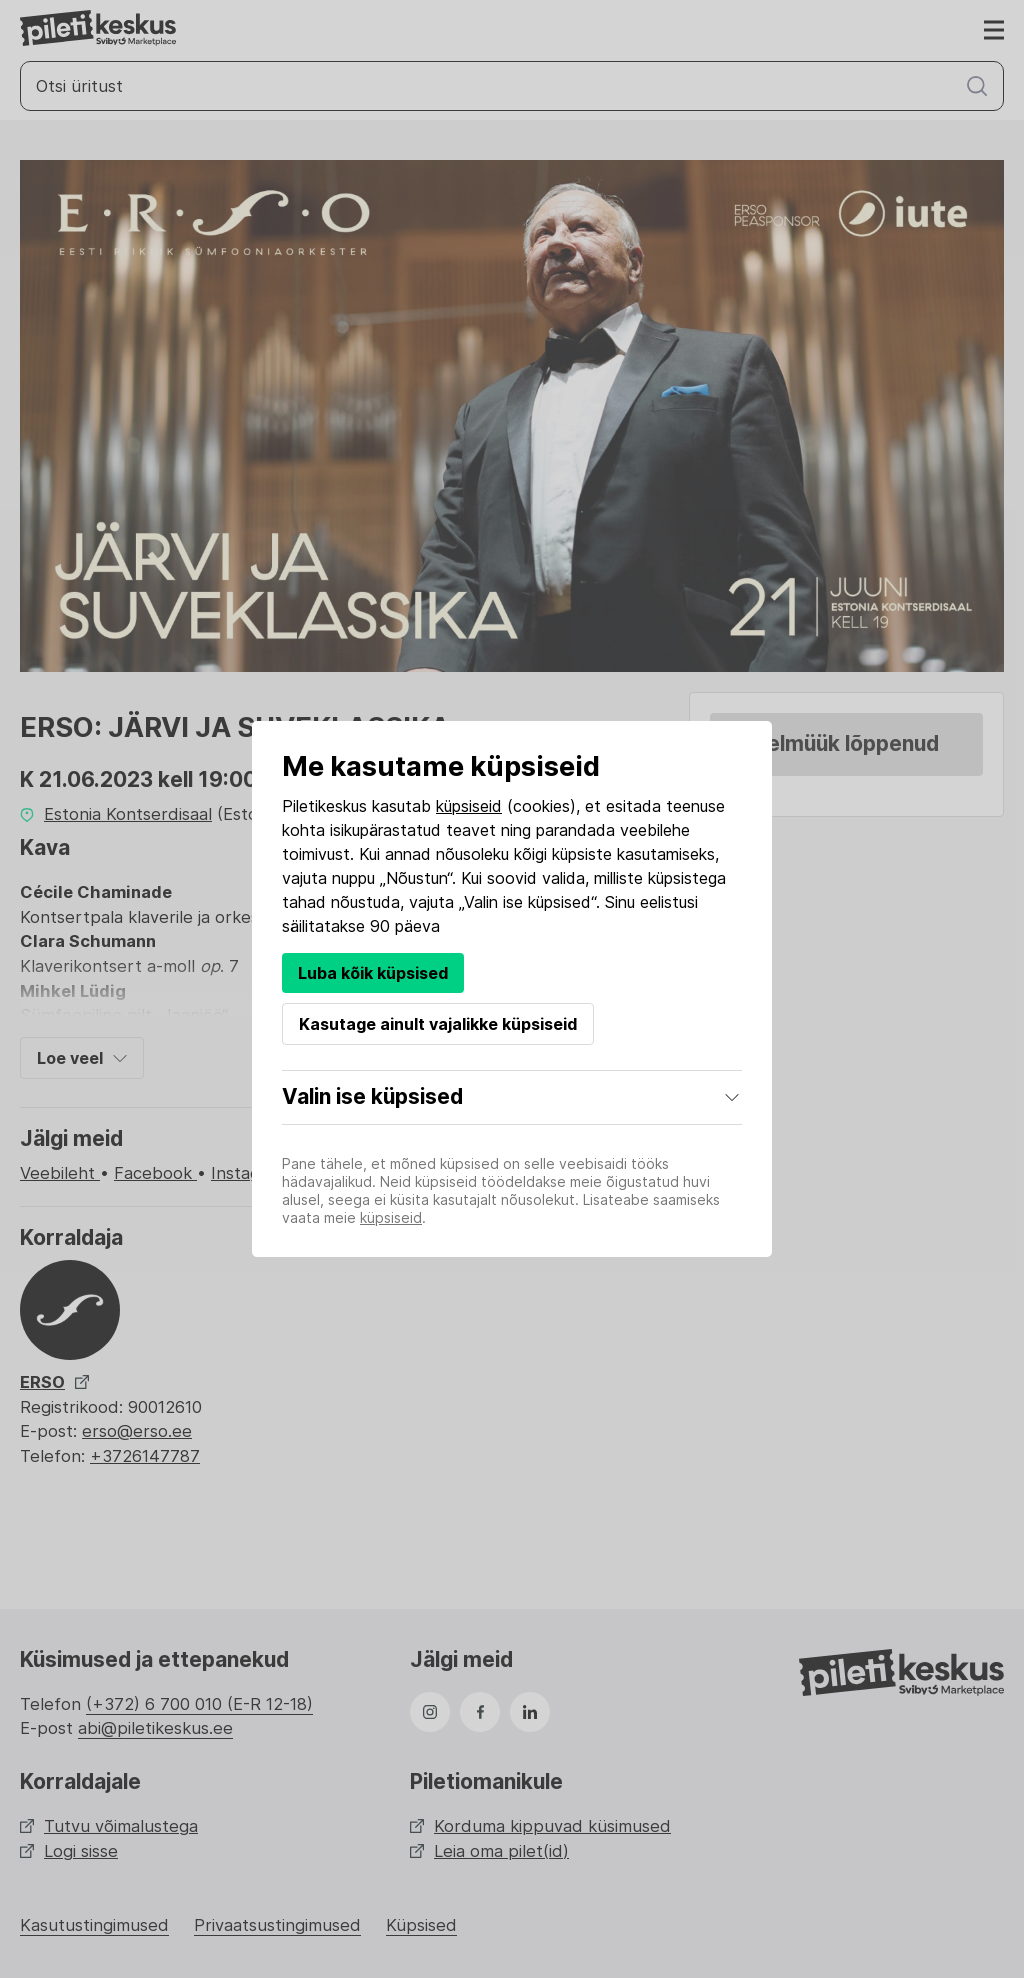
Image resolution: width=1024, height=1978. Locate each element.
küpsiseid (469, 806)
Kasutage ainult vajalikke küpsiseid (438, 1024)
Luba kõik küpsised (373, 973)
